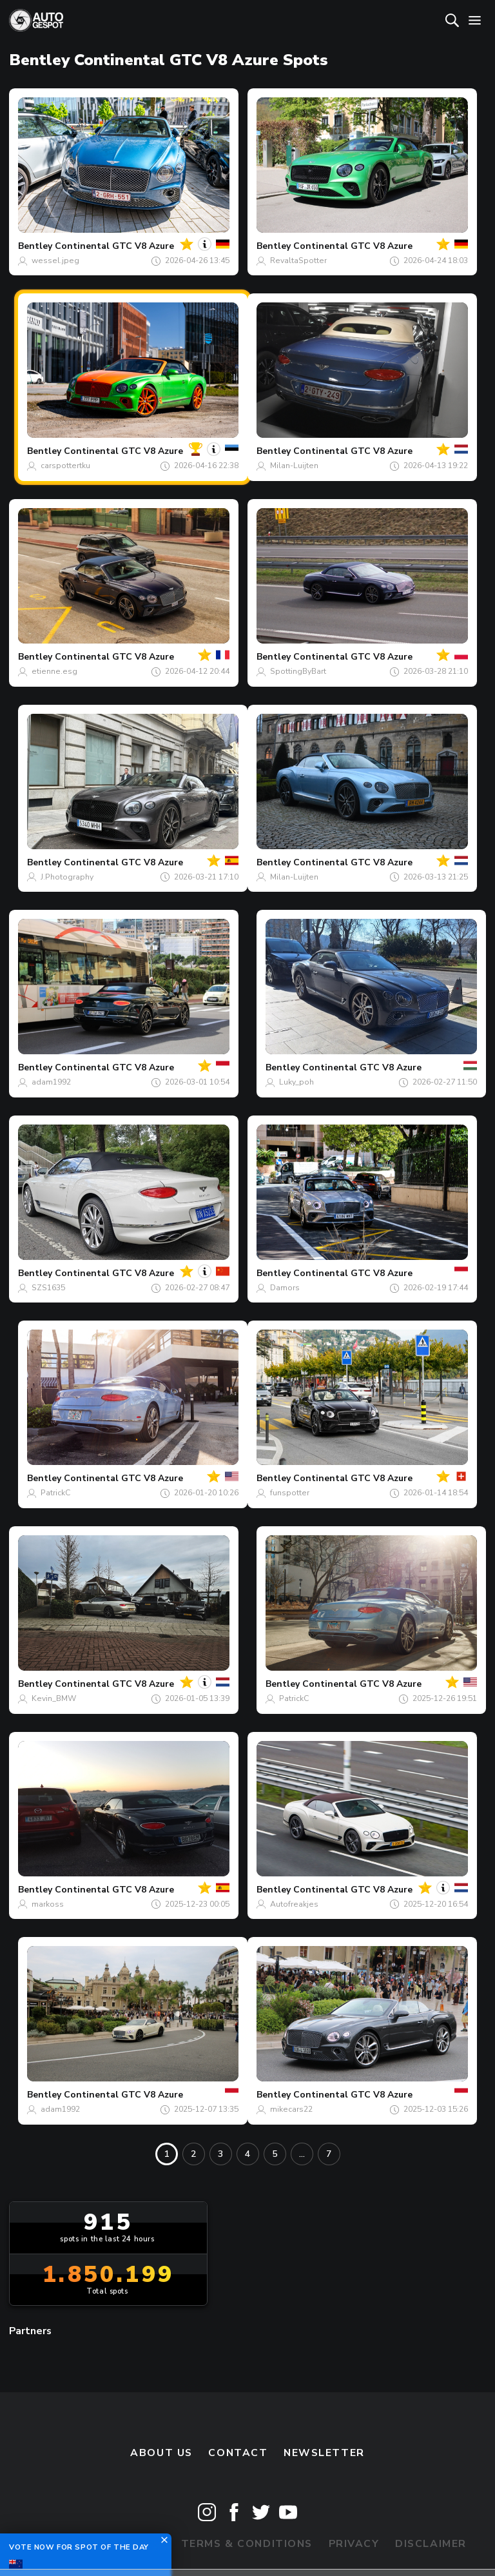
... (302, 2154)
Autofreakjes (294, 1904)
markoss (48, 1904)
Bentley (35, 246)
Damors (285, 1288)
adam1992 (51, 1082)
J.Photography (67, 877)
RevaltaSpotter (298, 260)
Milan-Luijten (294, 465)
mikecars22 (291, 2109)
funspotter (289, 1493)
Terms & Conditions (247, 2544)
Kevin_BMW (54, 1698)
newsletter (324, 2453)
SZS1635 (48, 1288)
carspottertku (65, 465)
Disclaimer (431, 2544)
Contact (237, 2453)
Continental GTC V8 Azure (114, 246)
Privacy (354, 2544)
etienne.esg (54, 671)
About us (161, 2453)
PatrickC (55, 1493)
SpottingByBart (298, 671)
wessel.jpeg (55, 260)
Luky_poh (296, 1082)
